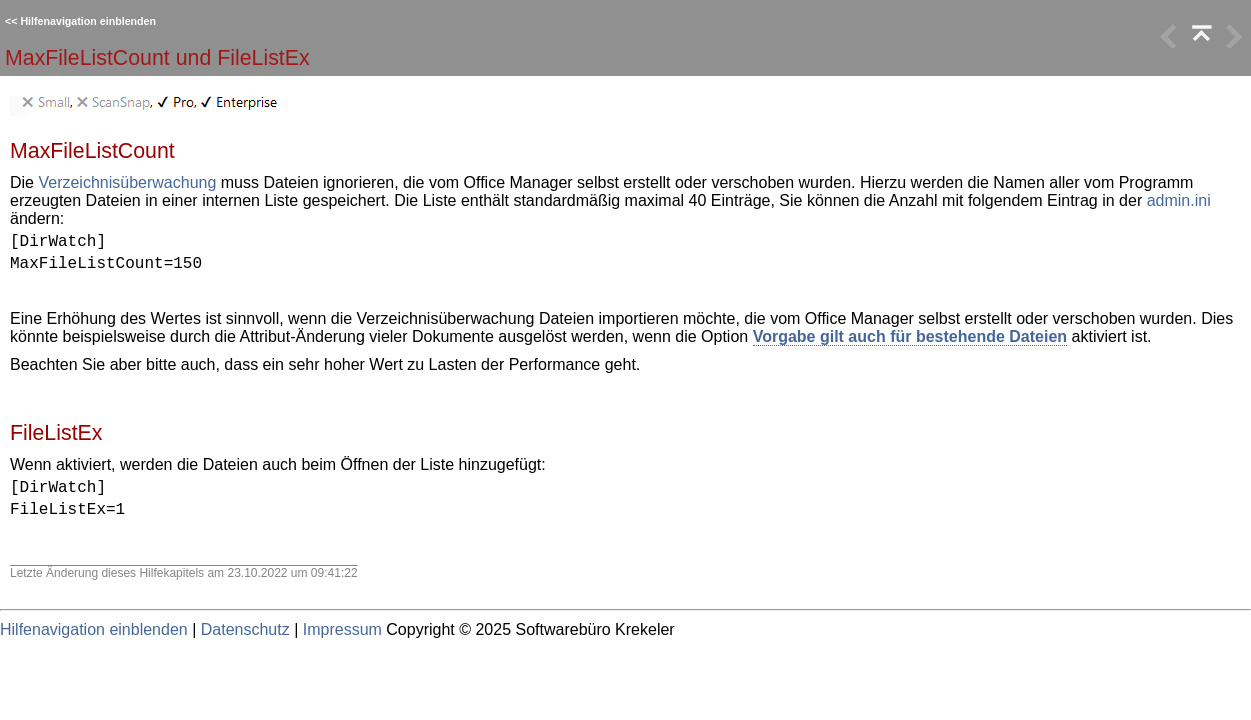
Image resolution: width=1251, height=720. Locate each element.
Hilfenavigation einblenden (88, 21)
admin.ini (1179, 200)
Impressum (342, 629)
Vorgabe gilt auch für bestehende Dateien (910, 336)
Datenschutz (245, 629)
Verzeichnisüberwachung (127, 182)
